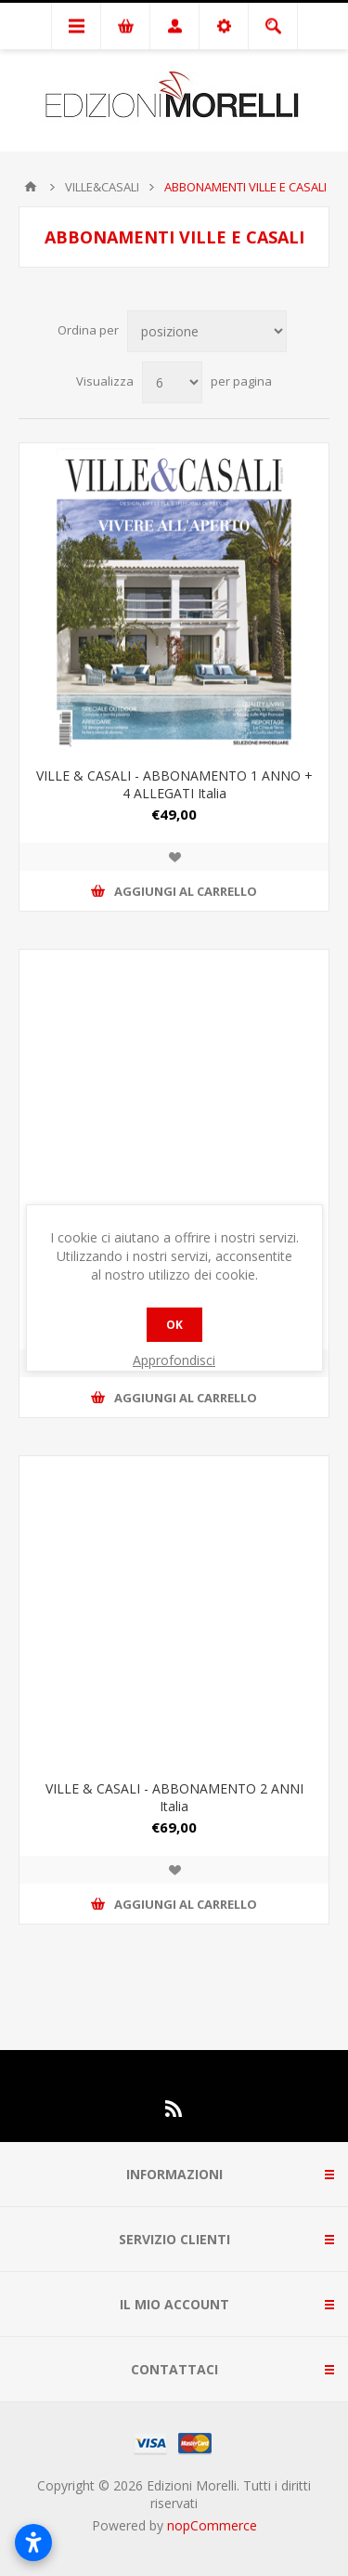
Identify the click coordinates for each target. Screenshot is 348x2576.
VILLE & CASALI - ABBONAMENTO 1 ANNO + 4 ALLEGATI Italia (174, 784)
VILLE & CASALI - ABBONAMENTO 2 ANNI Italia (174, 1797)
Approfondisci (174, 1360)
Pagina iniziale (30, 187)
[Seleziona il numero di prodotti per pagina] (172, 382)
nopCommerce (212, 2525)
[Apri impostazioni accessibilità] (33, 2542)
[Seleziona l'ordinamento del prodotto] (207, 331)
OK (174, 1325)
